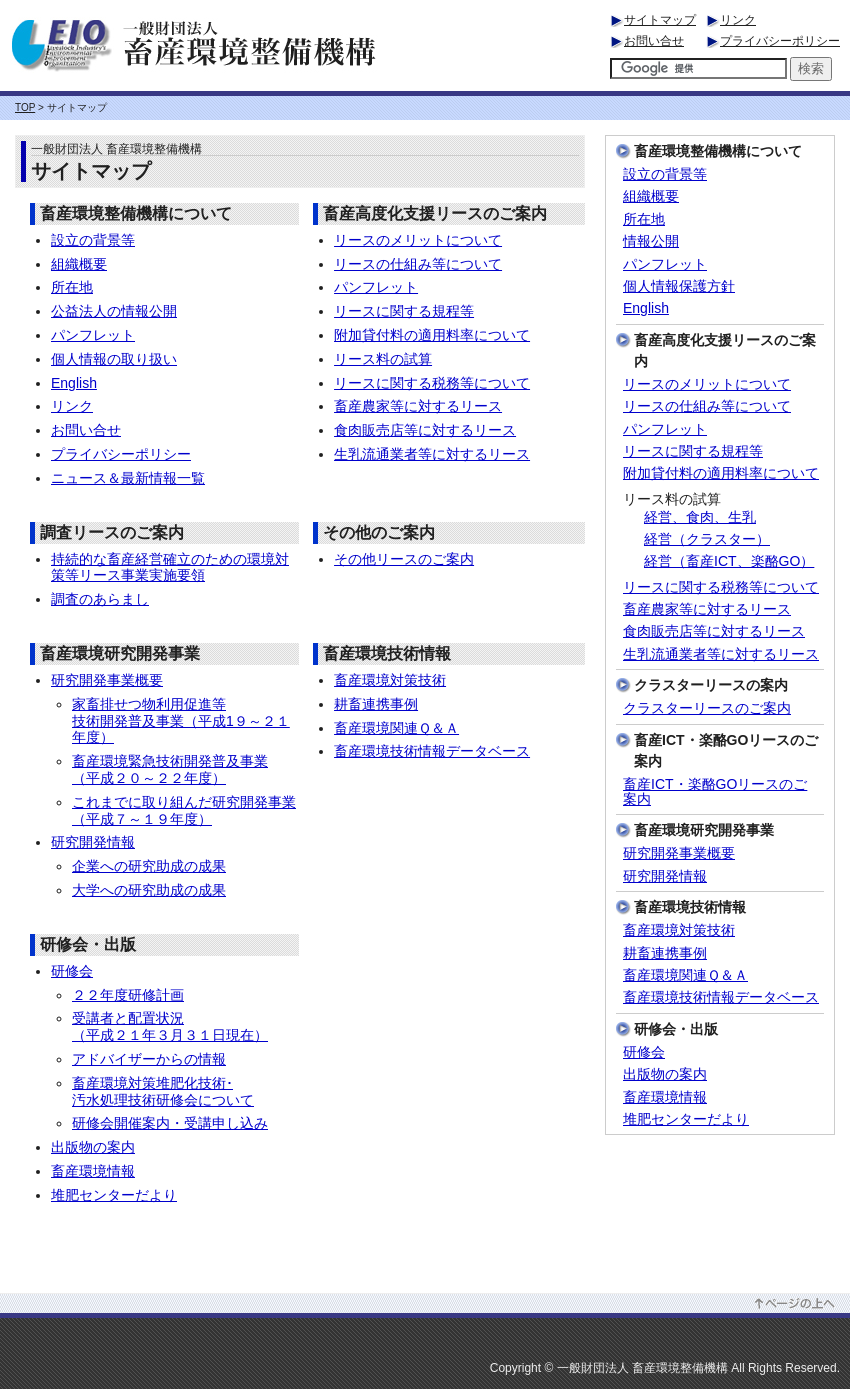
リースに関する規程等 (404, 311)
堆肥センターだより (114, 1195)
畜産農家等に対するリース (418, 406)
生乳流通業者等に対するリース (432, 454)
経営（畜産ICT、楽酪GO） (729, 561)
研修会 (72, 971)
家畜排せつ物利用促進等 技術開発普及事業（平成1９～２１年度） (181, 721)
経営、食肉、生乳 (700, 517)
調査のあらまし (100, 599)
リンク (738, 20)
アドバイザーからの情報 (149, 1059)
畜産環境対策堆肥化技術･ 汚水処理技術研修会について (163, 1091)
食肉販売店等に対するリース (425, 430)
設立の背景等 (93, 240)
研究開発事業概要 (107, 680)
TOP (25, 107)
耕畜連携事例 (376, 704)
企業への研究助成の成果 (149, 866)
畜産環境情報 (93, 1171)
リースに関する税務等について (432, 383)
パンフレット (93, 335)
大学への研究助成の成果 (149, 890)
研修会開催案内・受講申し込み (170, 1123)
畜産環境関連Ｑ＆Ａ (396, 728)
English (74, 383)
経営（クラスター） (707, 539)
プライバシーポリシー (780, 41)
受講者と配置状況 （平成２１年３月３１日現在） (170, 1026)
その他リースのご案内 (404, 559)
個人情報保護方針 (679, 286)
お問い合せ (654, 41)
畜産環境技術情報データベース (432, 751)
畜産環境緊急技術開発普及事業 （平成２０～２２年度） (170, 769)
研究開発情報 (93, 842)
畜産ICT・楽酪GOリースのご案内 (715, 792)
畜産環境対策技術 (390, 680)
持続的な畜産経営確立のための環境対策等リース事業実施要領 (170, 567)
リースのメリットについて (418, 240)
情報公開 (651, 241)
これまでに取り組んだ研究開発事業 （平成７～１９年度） (184, 810)
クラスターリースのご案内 (707, 708)
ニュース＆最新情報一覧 (128, 478)
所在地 (72, 287)
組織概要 (79, 264)
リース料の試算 (383, 359)
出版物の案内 (93, 1147)
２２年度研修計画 (128, 995)
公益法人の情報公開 (114, 311)
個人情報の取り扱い (114, 359)
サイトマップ (660, 20)
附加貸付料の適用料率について (432, 335)
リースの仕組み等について (418, 264)
